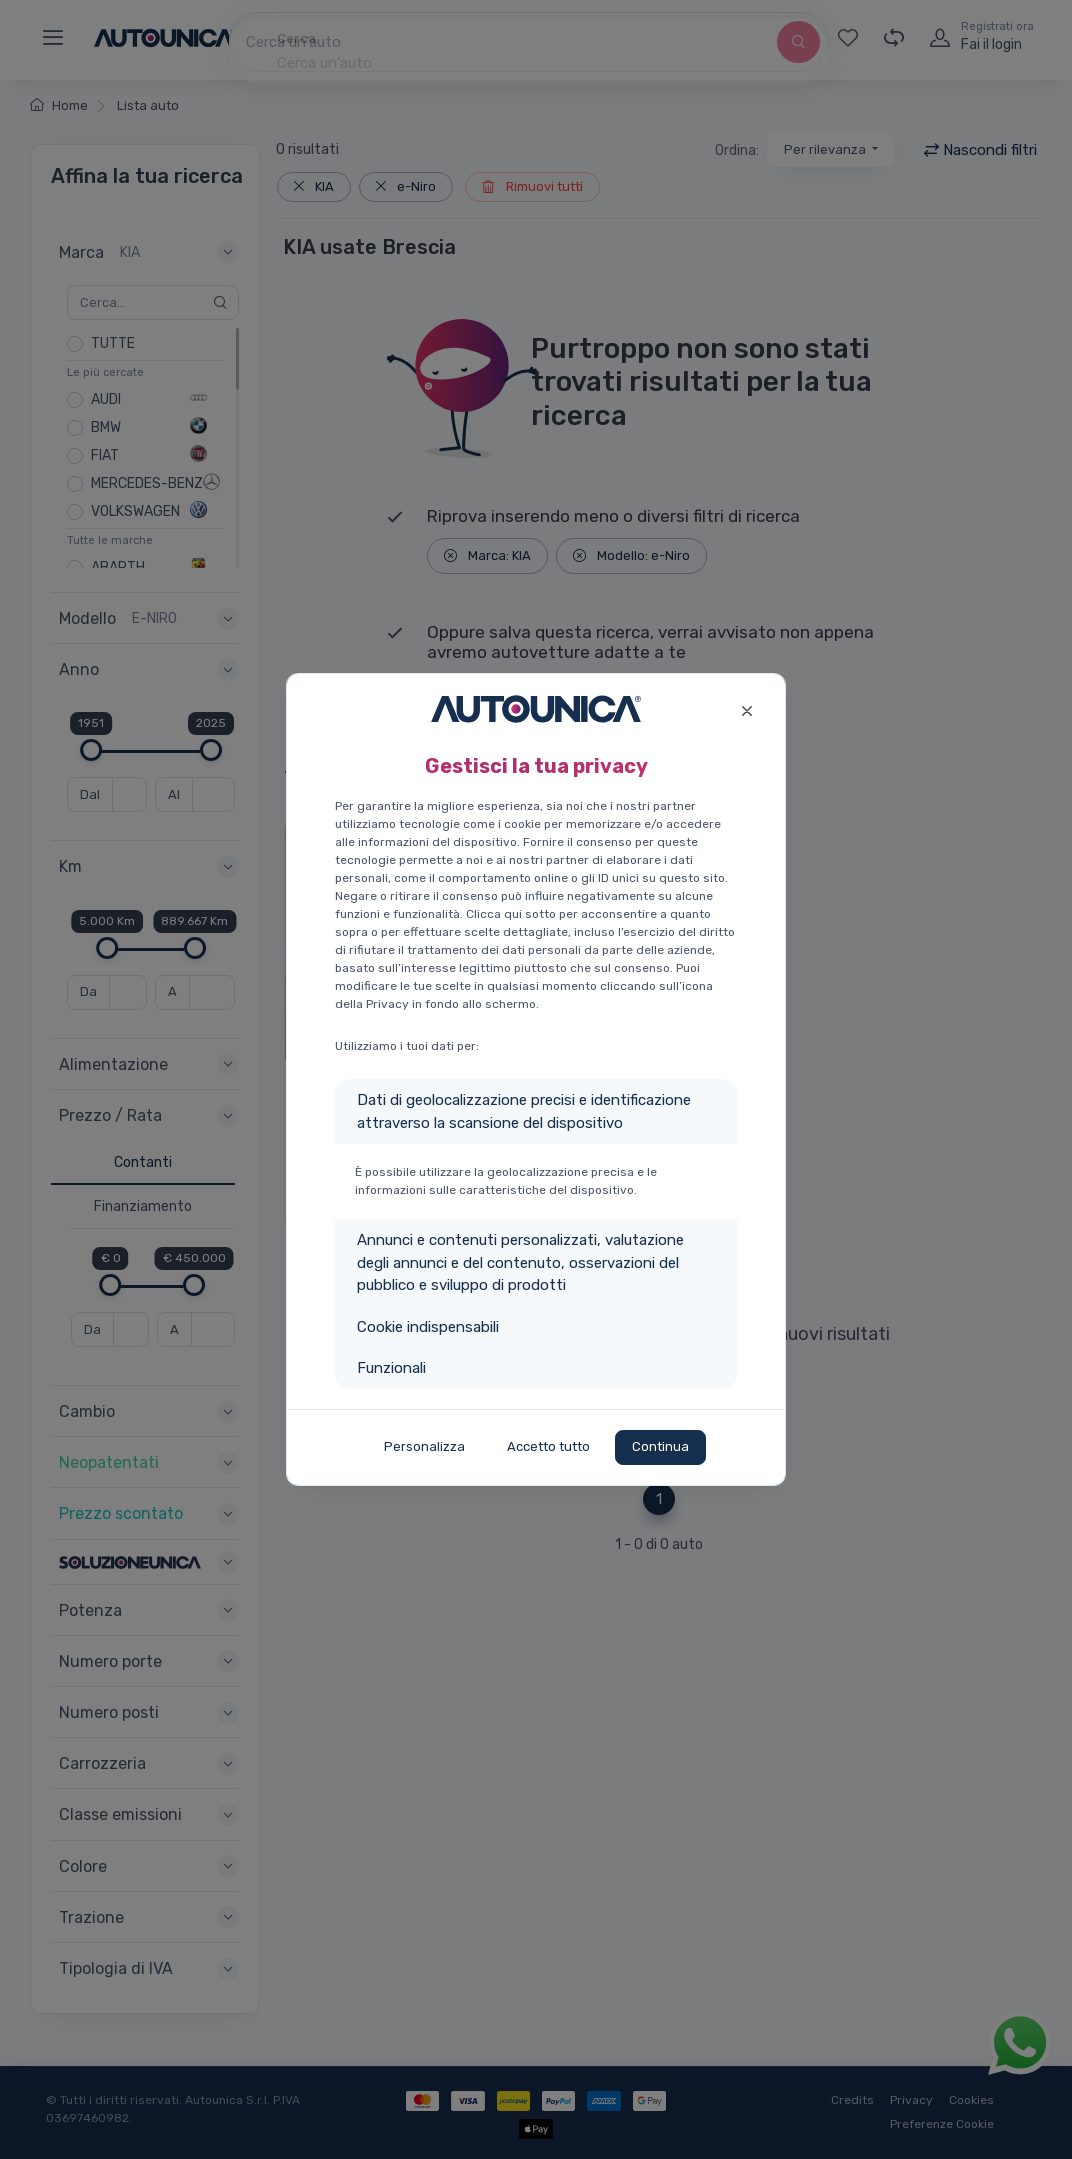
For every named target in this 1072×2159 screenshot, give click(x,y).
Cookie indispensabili (428, 1327)
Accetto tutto (548, 1446)
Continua (660, 1446)
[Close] (746, 708)
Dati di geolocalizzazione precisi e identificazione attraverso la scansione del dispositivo (524, 1111)
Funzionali (391, 1368)
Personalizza (424, 1446)
